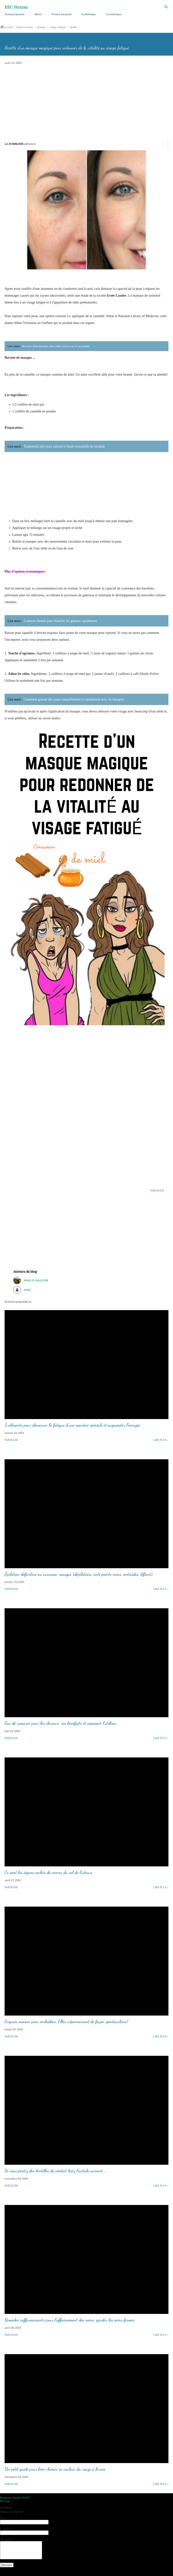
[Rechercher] (166, 7)
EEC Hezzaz (16, 7)
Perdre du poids (62, 14)
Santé (38, 14)
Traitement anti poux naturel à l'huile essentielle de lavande (64, 446)
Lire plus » (160, 1440)
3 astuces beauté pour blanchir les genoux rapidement (60, 621)
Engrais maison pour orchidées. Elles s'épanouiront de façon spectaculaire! (66, 2021)
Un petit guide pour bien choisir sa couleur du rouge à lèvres (55, 2469)
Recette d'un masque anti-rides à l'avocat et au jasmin (56, 346)
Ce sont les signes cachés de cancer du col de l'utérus (48, 1872)
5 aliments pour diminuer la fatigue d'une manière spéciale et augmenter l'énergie (72, 1425)
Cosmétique (113, 14)
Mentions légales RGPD (15, 2497)
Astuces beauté (14, 14)
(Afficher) (30, 144)
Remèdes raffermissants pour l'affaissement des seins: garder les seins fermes (70, 2320)
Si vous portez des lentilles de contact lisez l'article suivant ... (56, 2170)
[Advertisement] (86, 104)
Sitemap (5, 2501)
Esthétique (89, 14)
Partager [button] (157, 1190)
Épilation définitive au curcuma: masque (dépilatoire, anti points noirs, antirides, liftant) (79, 1574)
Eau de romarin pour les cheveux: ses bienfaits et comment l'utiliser (61, 1723)
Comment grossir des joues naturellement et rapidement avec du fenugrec (74, 699)
